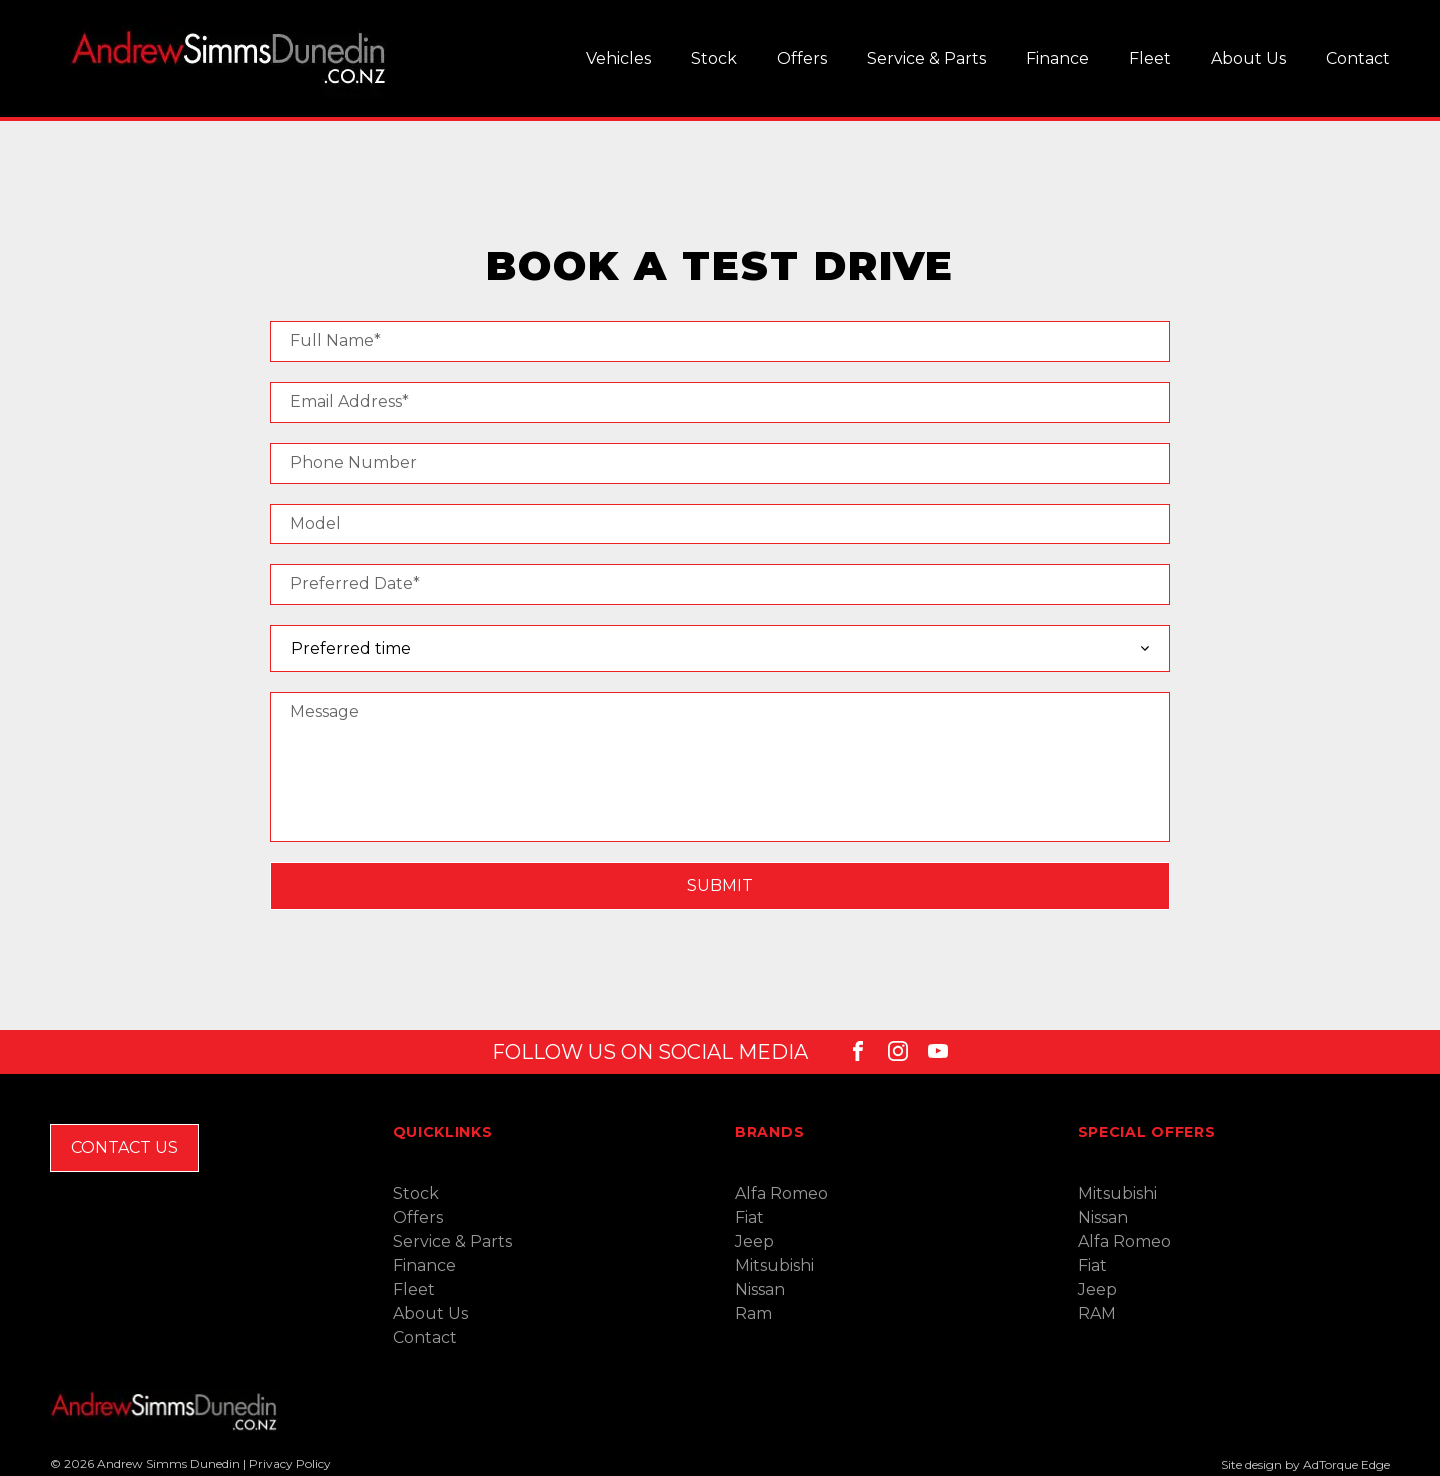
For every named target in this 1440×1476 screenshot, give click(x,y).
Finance (1057, 58)
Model (315, 523)
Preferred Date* (355, 583)
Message (324, 711)
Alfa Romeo (781, 1193)
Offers (802, 58)
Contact (1358, 58)
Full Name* (335, 340)
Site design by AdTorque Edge (1305, 1464)
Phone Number (353, 462)
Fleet (1150, 58)
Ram (753, 1313)
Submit (720, 885)
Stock (714, 58)
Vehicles (618, 58)
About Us (1248, 58)
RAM (1097, 1313)
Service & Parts (926, 58)
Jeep (754, 1241)
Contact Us (124, 1147)
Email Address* (349, 401)
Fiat (749, 1217)
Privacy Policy (290, 1463)
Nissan (760, 1289)
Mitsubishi (774, 1265)
